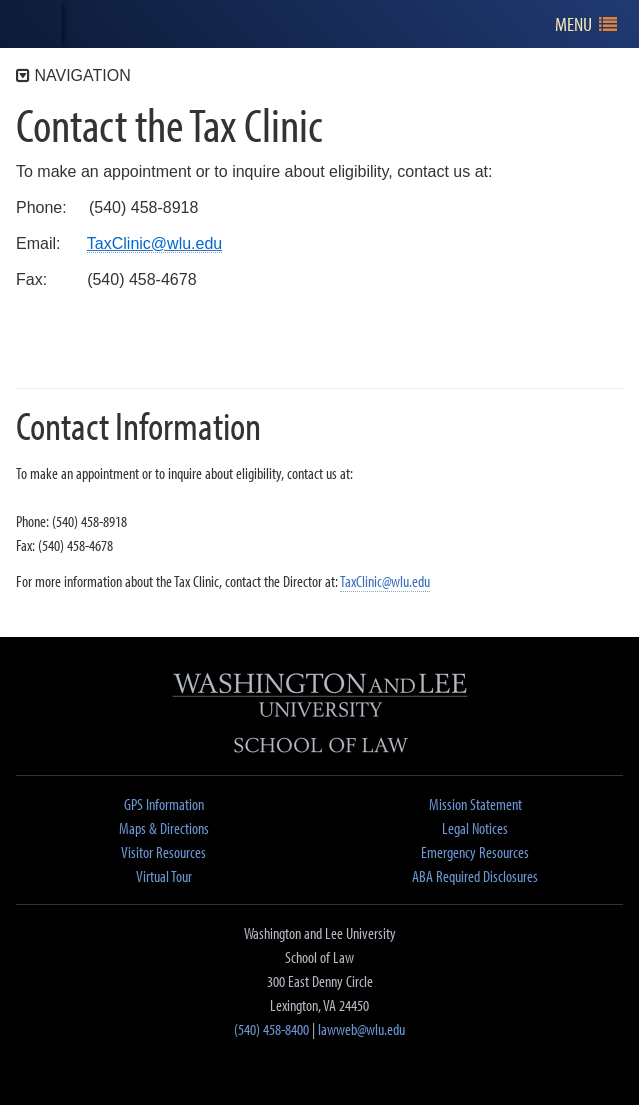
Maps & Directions (164, 828)
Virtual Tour (164, 876)
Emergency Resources (475, 852)
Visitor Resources (163, 852)
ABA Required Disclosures (475, 876)
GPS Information (164, 804)
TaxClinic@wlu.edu (385, 581)
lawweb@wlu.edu (361, 1029)
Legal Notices (475, 828)
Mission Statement (475, 804)
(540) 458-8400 (271, 1029)
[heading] (31, 24)
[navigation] (586, 24)
